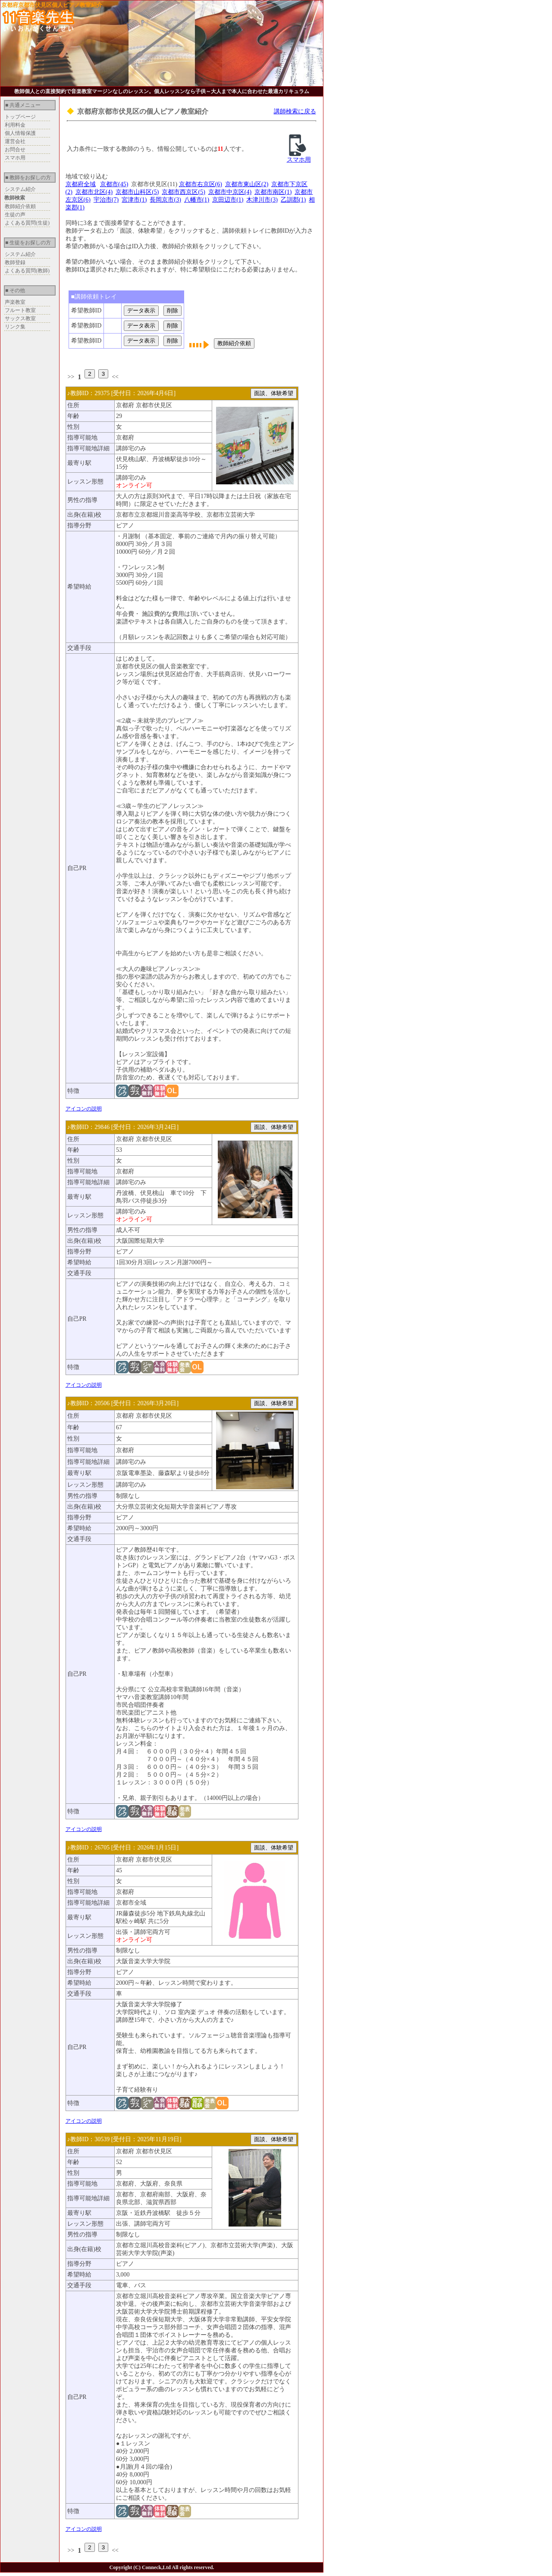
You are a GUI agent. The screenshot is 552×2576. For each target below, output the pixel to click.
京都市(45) (114, 184)
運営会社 (15, 141)
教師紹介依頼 (20, 206)
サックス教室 (20, 318)
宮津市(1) (134, 199)
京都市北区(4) (94, 192)
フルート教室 (20, 310)
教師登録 (15, 262)
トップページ (20, 117)
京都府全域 (81, 184)
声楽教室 (15, 302)
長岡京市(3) (165, 199)
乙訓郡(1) (293, 199)
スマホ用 (15, 158)
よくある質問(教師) (27, 271)
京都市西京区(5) (183, 192)
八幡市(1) (196, 199)
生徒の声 (15, 215)
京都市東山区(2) (246, 184)
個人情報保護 (20, 133)
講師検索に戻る (295, 111)
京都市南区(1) (273, 192)
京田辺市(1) (227, 199)
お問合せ (15, 150)
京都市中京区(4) (229, 192)
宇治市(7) (106, 199)
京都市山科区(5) (137, 192)
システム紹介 (20, 189)
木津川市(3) (261, 199)
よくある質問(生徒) (27, 223)
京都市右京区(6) (200, 184)
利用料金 (15, 125)
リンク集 (15, 327)
